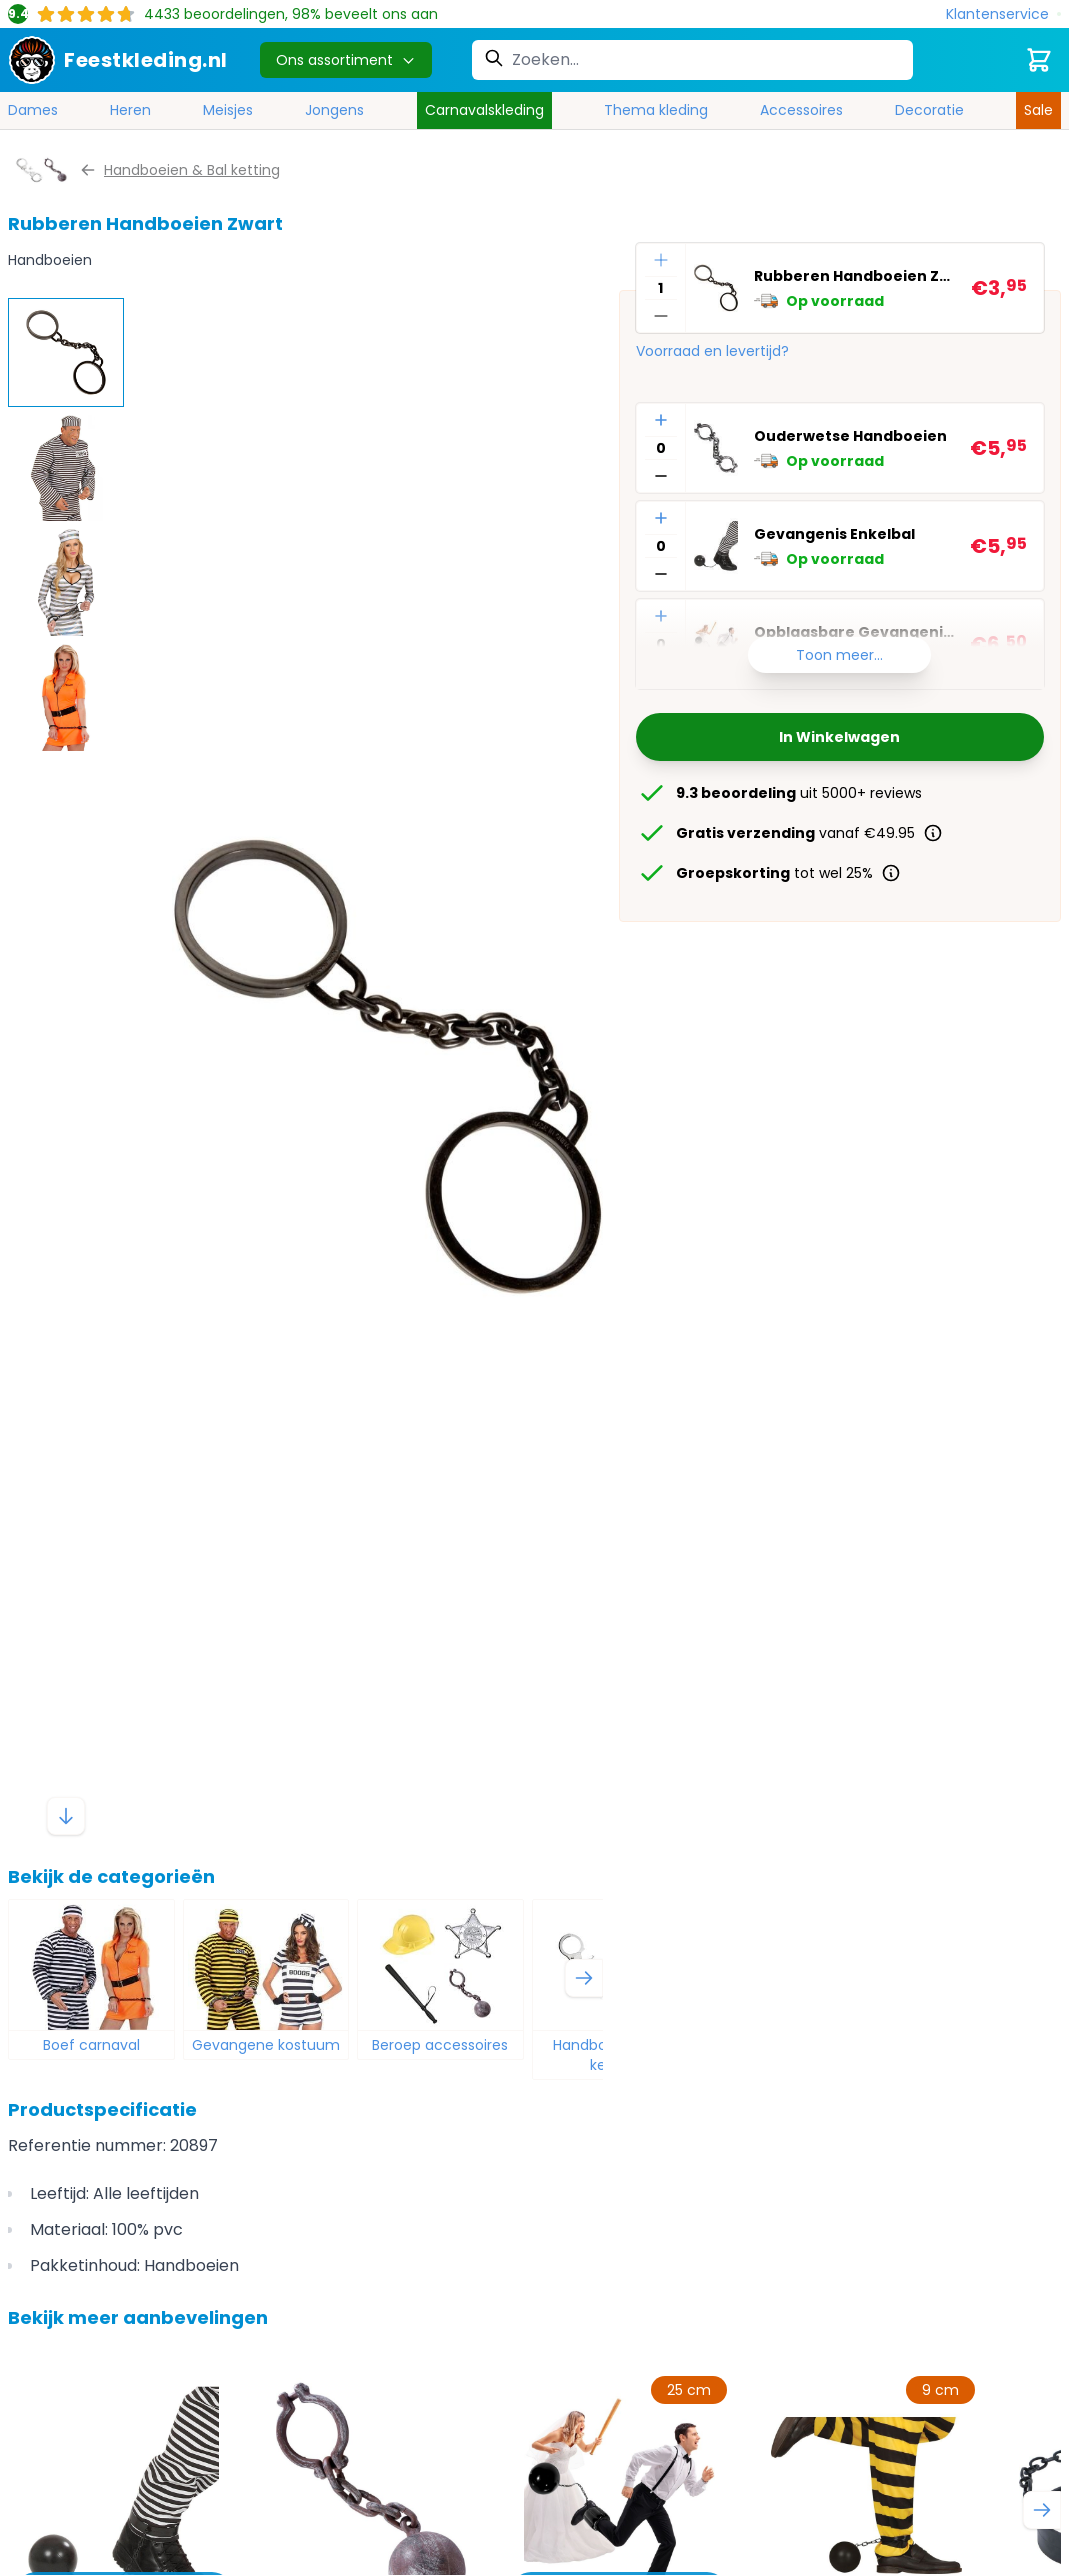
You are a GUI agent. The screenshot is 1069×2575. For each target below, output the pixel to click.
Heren (130, 110)
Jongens (334, 110)
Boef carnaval (91, 2045)
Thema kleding (656, 110)
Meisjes (228, 110)
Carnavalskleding (484, 110)
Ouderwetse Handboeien (850, 436)
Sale (1038, 110)
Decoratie (929, 110)
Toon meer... (839, 655)
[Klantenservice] (1003, 14)
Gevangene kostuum (266, 2045)
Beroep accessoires (440, 2045)
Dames (33, 110)
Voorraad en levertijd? (712, 351)
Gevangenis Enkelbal (834, 534)
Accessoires (801, 110)
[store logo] (118, 60)
